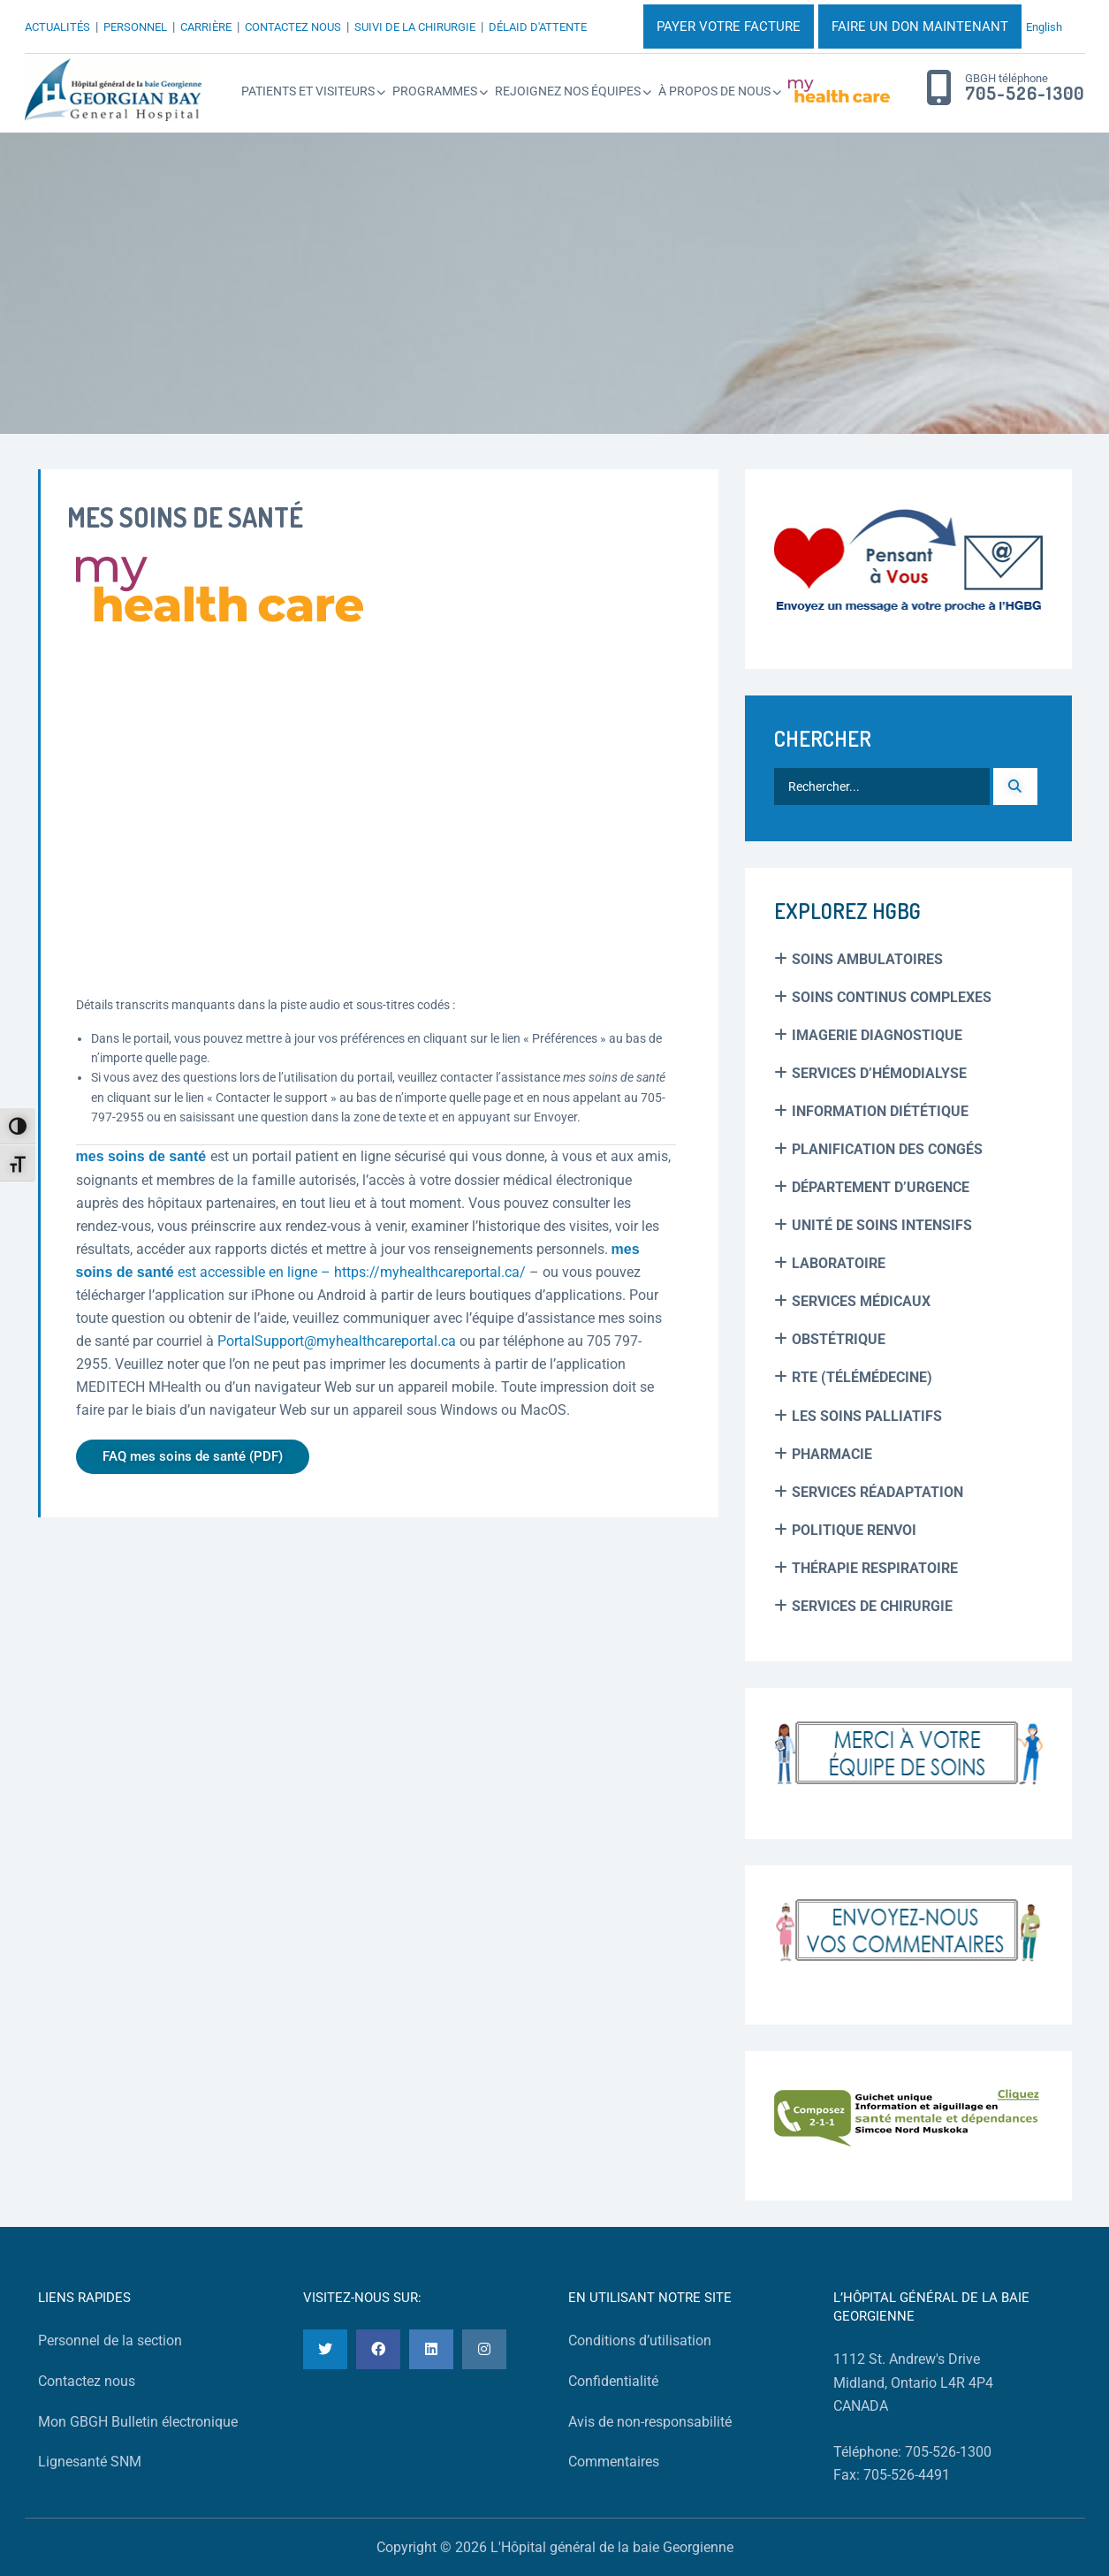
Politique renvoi (854, 1530)
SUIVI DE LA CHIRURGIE (414, 27)
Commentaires (613, 2461)
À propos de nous (714, 91)
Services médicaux (861, 1301)
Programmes (434, 91)
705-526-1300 (1024, 93)
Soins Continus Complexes (891, 997)
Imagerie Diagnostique (877, 1035)
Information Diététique (880, 1111)
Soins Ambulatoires (867, 959)
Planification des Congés (887, 1149)
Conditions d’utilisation (639, 2340)
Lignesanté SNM (89, 2461)
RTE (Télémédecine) (862, 1377)
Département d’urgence (880, 1187)
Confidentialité (613, 2381)
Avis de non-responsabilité (650, 2421)
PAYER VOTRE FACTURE (729, 26)
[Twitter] (325, 2349)
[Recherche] (1015, 786)
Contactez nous (86, 2381)
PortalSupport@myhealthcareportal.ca (336, 1341)
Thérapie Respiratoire (875, 1568)
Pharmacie (832, 1454)
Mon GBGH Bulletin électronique (138, 2421)
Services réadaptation (877, 1492)
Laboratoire (838, 1263)
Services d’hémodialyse (879, 1073)
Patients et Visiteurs (308, 91)
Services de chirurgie (872, 1606)
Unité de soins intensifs (882, 1225)
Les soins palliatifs (867, 1416)
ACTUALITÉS (57, 27)
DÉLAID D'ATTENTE (538, 27)
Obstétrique (838, 1339)
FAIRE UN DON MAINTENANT (920, 26)
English (1044, 27)
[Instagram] (484, 2349)
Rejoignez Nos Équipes (568, 91)
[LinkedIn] (431, 2349)
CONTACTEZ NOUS (293, 27)
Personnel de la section (110, 2340)
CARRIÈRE (206, 27)
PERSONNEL (135, 27)
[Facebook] (378, 2349)
